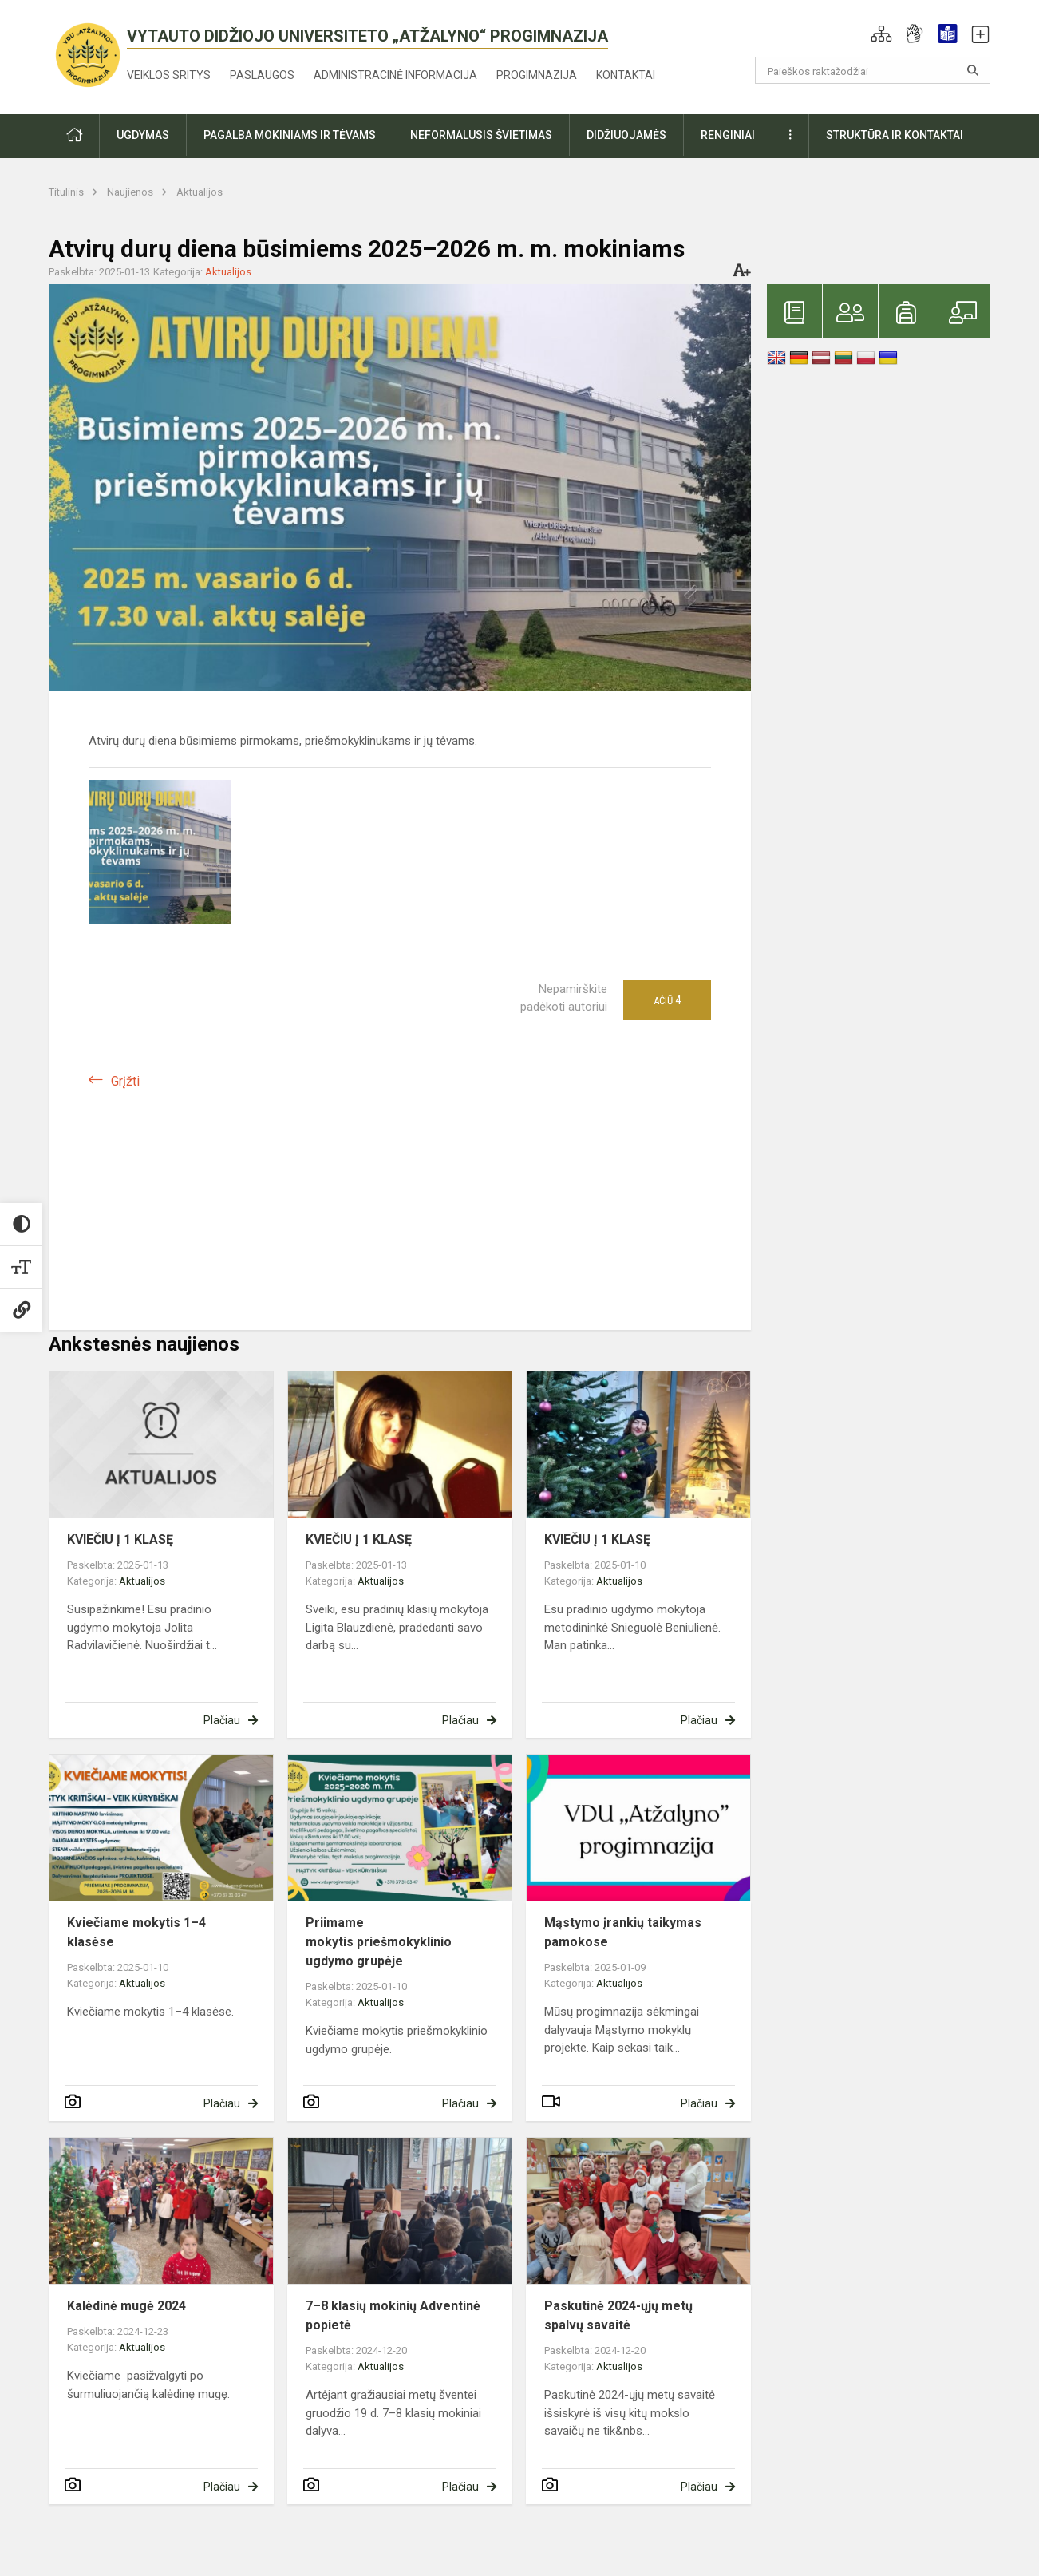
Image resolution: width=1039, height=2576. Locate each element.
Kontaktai (625, 75)
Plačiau (221, 1720)
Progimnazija (536, 75)
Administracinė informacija (395, 75)
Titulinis (67, 192)
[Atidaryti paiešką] (972, 70)
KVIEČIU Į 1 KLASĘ (120, 1539)
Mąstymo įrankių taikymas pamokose (622, 1932)
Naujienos (131, 192)
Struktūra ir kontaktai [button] (894, 135)
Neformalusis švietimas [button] (481, 135)
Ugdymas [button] (143, 135)
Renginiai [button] (728, 135)
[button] (881, 33)
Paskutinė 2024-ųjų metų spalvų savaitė (618, 2315)
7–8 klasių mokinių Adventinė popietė (393, 2315)
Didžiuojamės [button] (626, 135)
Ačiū (667, 1000)
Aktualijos (199, 192)
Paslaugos (262, 75)
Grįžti (125, 1081)
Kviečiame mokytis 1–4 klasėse (136, 1932)
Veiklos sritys (169, 75)
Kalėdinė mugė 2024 (126, 2305)
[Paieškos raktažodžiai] (872, 70)
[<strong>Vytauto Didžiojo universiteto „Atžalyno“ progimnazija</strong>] (88, 53)
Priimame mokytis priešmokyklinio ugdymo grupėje (379, 1942)
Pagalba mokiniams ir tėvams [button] (289, 135)
